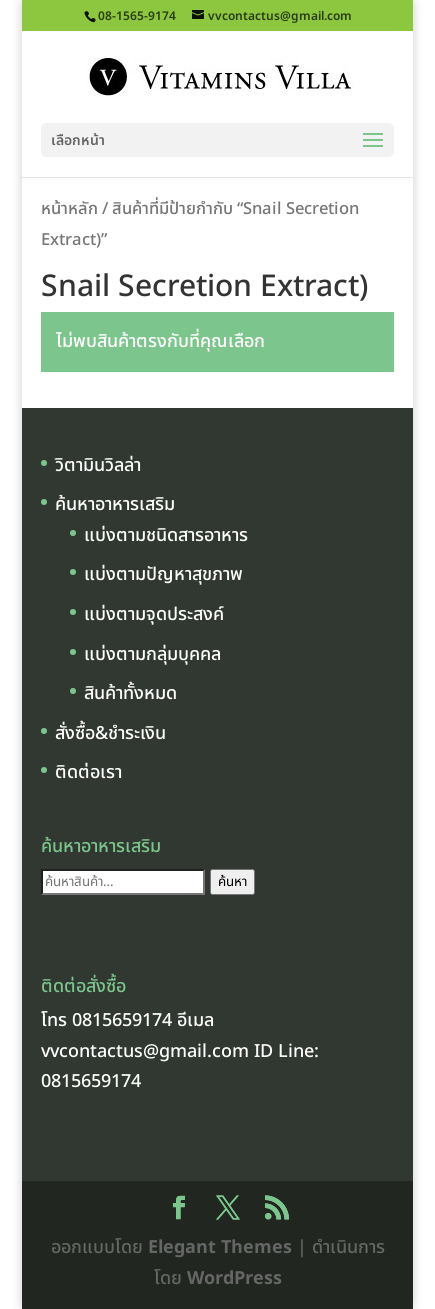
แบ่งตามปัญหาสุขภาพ (163, 574)
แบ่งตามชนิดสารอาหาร (166, 535)
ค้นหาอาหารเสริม (115, 504)
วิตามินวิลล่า (98, 465)
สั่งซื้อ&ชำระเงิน (110, 733)
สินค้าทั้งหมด (130, 693)
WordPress (234, 1278)
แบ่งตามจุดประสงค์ (154, 614)
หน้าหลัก (69, 208)
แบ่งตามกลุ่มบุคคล (152, 654)
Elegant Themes (220, 1247)
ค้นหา (232, 882)
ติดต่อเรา (88, 772)
